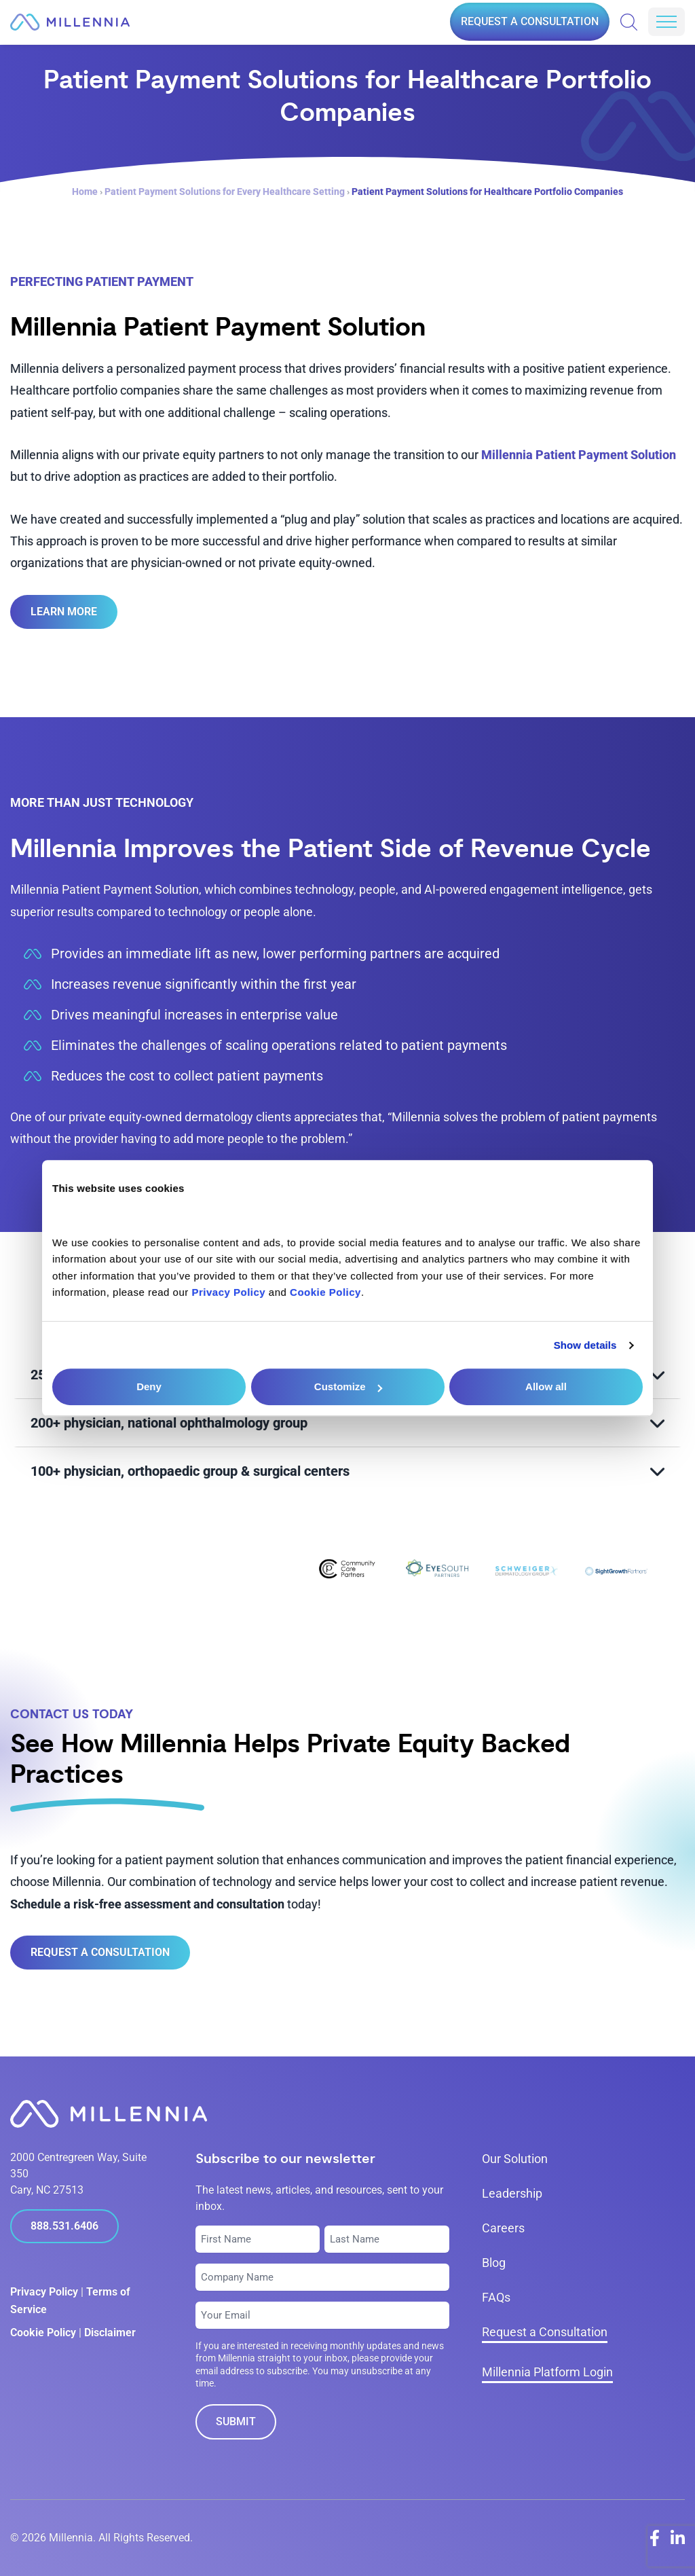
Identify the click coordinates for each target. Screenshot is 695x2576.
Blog (494, 2262)
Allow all (546, 1386)
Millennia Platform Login (547, 2372)
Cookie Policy (43, 2332)
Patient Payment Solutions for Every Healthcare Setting (225, 191)
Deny (149, 1386)
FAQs (496, 2297)
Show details (585, 1345)
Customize (348, 1386)
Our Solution (515, 2159)
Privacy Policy (44, 2291)
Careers (503, 2228)
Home (85, 191)
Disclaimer (110, 2332)
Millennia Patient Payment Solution (578, 455)
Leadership (512, 2193)
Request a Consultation (530, 21)
